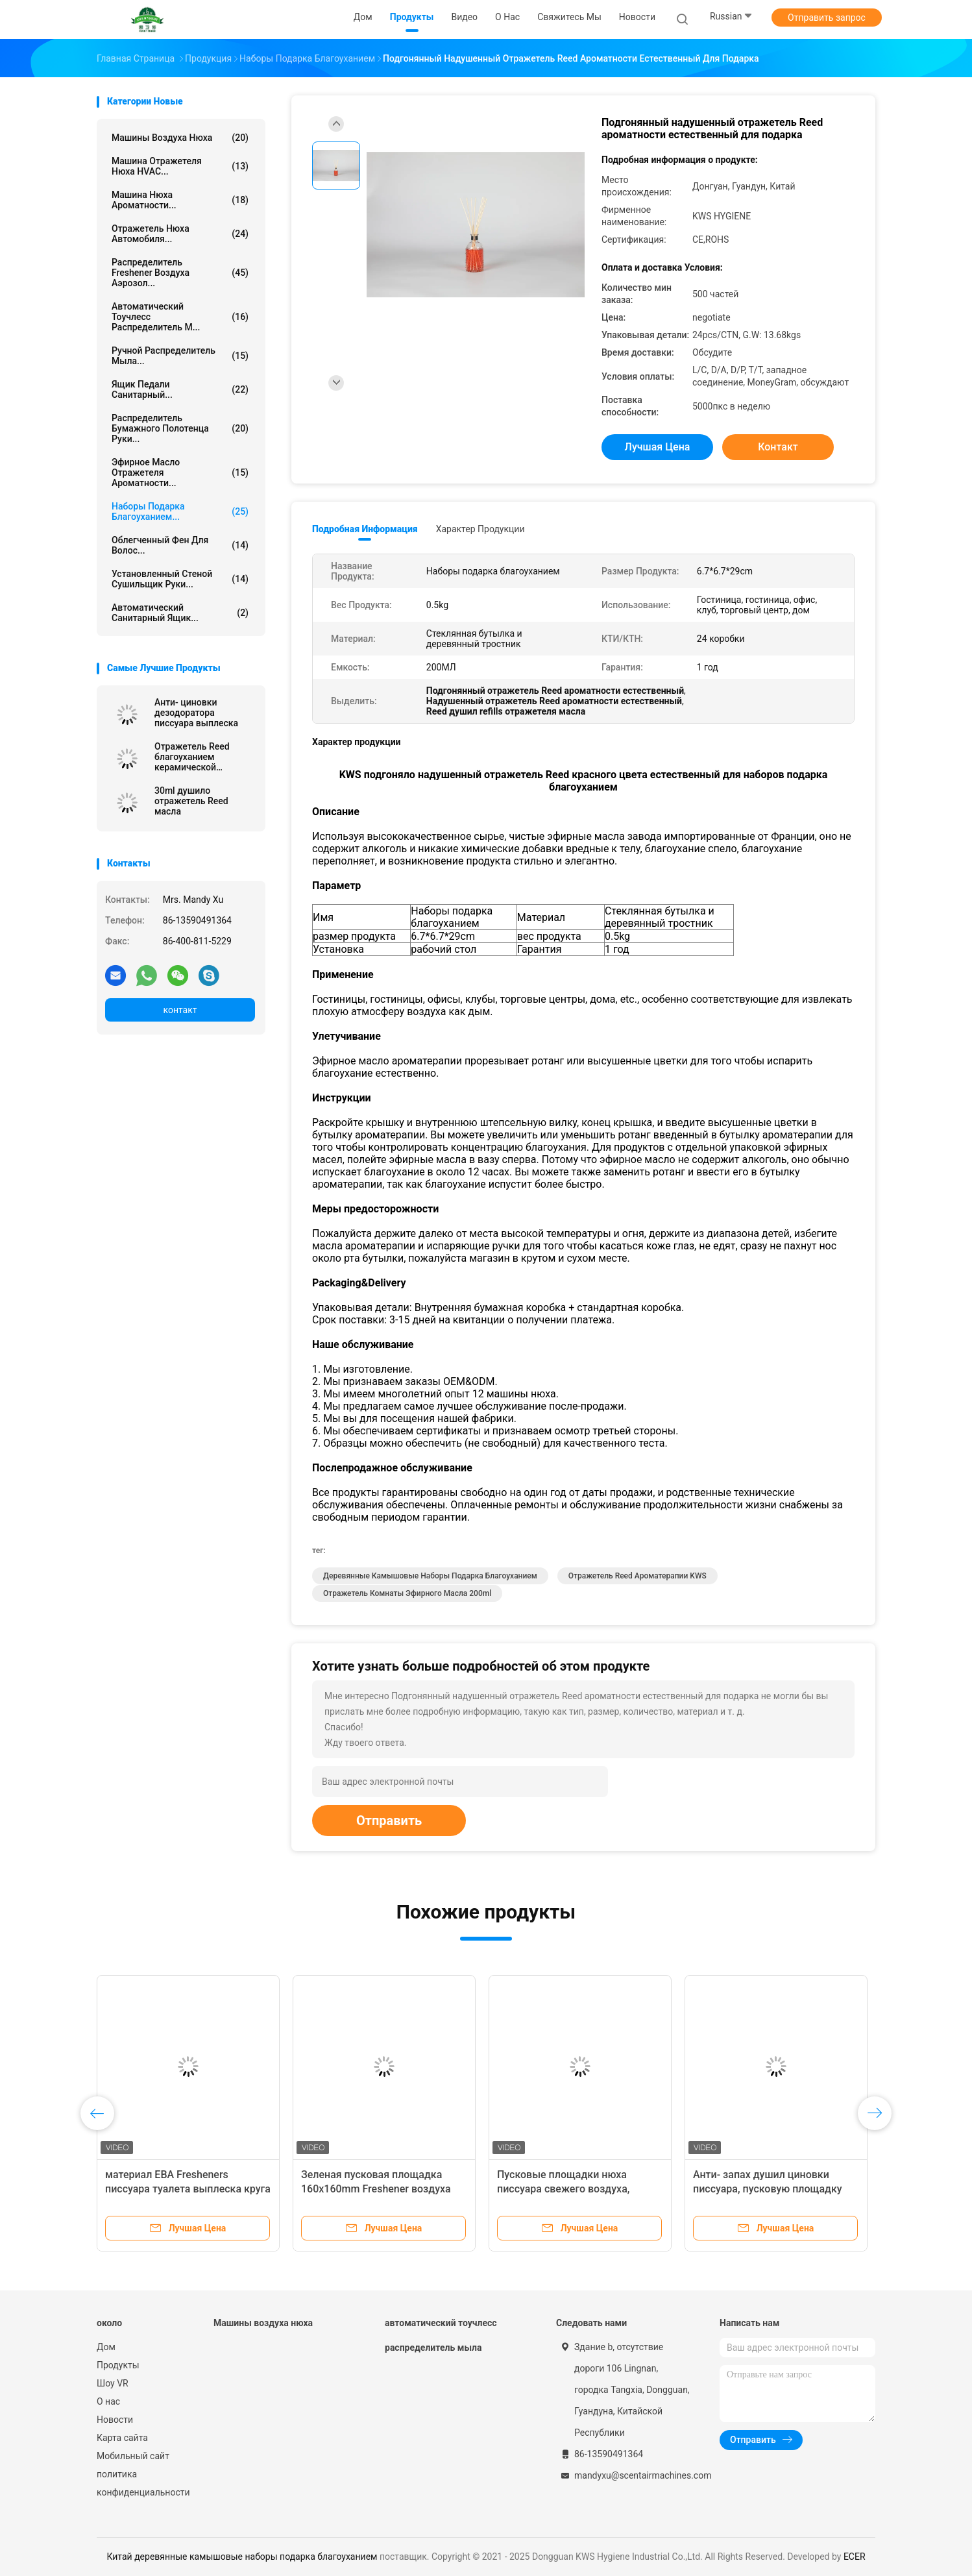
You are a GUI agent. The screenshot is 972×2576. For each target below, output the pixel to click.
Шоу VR (112, 2383)
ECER (855, 2556)
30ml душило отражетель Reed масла (191, 800)
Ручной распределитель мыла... (180, 355)
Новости (115, 2419)
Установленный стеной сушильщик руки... (180, 579)
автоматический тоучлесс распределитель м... (180, 316)
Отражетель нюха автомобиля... (180, 233)
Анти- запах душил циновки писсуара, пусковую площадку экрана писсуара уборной (767, 2188)
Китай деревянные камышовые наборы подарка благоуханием (241, 2556)
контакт (180, 1010)
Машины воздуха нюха (180, 137)
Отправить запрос (827, 17)
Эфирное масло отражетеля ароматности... (180, 472)
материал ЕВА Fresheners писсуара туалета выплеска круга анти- (188, 2188)
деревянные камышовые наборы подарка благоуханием (430, 1575)
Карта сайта (122, 2438)
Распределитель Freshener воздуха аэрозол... (180, 272)
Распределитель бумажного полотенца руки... (180, 428)
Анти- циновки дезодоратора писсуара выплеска (196, 712)
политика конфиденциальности (142, 2483)
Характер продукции (480, 529)
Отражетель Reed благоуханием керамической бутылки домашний (196, 756)
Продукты (118, 2365)
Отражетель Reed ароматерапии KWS (637, 1575)
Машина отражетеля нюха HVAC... (180, 166)
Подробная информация (365, 529)
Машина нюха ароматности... (180, 200)
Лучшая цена (657, 447)
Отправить (389, 1820)
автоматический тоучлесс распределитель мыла (441, 2335)
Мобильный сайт (133, 2456)
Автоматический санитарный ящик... (180, 612)
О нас (108, 2401)
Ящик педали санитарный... (180, 389)
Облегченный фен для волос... (180, 545)
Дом (106, 2347)
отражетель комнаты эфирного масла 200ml (407, 1593)
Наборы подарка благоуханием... (180, 511)
